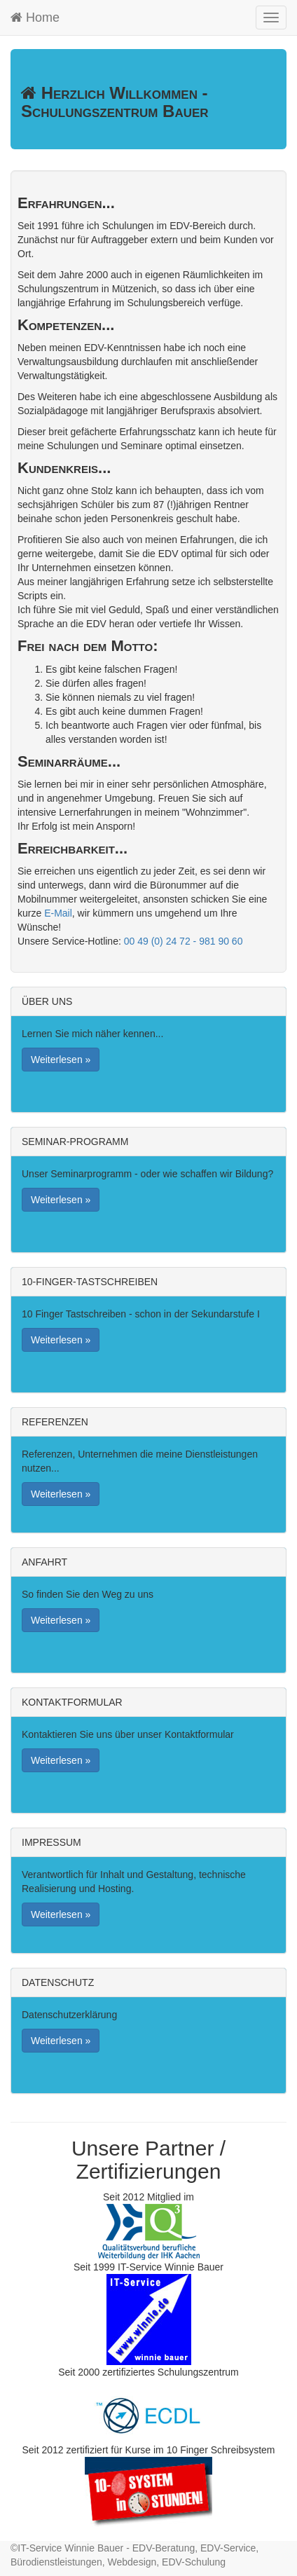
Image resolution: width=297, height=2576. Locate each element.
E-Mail (58, 913)
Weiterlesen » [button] (60, 1059)
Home (35, 18)
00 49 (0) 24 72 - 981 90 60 (183, 941)
